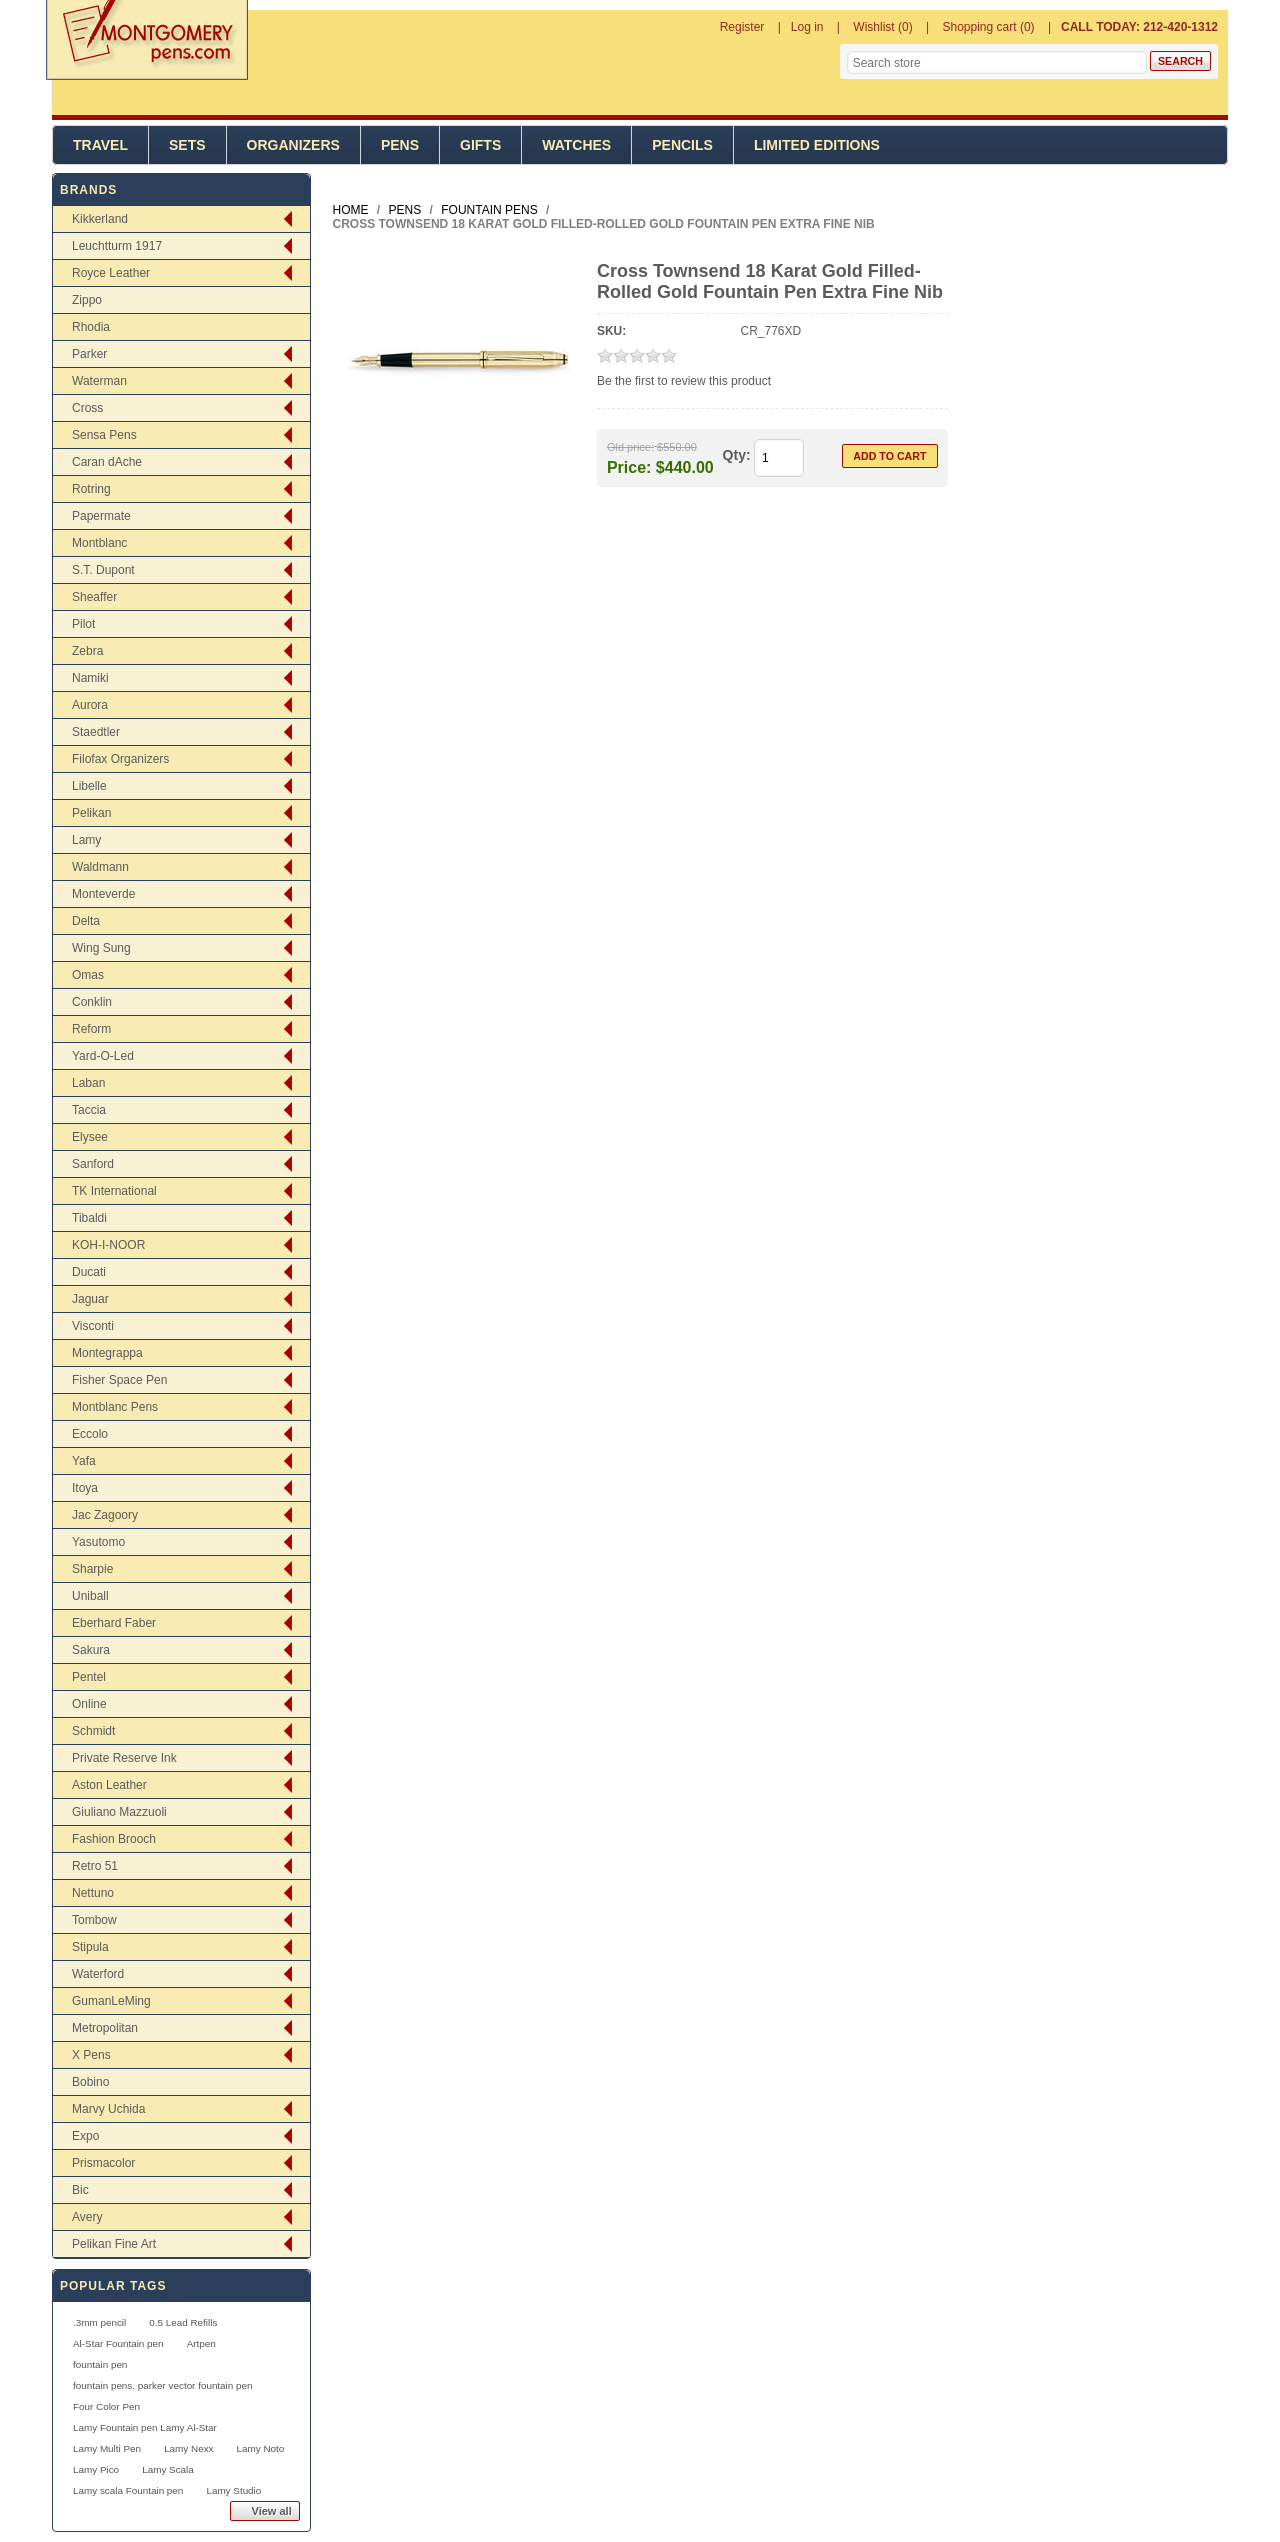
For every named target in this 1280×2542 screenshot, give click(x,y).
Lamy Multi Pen (107, 2448)
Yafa (84, 1461)
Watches (576, 145)
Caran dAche (107, 462)
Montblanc (99, 543)
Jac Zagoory (105, 1515)
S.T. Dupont (103, 570)
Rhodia (91, 327)
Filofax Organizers (120, 759)
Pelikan (91, 813)
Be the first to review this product (684, 381)
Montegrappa (107, 1353)
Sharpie (92, 1569)
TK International (114, 1191)
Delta (86, 921)
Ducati (89, 1272)
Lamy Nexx (188, 2448)
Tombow (94, 1920)
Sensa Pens (104, 435)
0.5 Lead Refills (183, 2322)
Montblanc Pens (115, 1407)
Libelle (89, 786)
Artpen (201, 2343)
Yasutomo (98, 1542)
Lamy (86, 840)
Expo (85, 2136)
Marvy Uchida (108, 2109)
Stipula (90, 1947)
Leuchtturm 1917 (117, 246)
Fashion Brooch (114, 1839)
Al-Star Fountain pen (118, 2343)
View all (272, 2511)
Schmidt (93, 1731)
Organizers (293, 145)
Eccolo (90, 1434)
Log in (807, 27)
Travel (100, 145)
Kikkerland (100, 219)
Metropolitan (105, 2028)
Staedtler (96, 732)
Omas (88, 975)
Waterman (99, 381)
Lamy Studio (233, 2490)
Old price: (630, 447)
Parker (89, 354)
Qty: (737, 455)
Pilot (83, 624)
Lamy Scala (168, 2469)
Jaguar (90, 1299)
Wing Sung (101, 948)
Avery (87, 2217)
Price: (629, 466)
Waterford (98, 1974)
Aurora (90, 705)
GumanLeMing (111, 2001)
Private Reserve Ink (124, 1758)
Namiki (90, 678)
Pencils (682, 145)
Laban (88, 1083)
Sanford (93, 1164)
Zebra (87, 651)
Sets (187, 145)
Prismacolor (103, 2163)
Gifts (480, 145)
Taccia (89, 1110)
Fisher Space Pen (119, 1380)
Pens (400, 145)
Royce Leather (111, 273)
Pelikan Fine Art (114, 2244)
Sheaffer (94, 597)
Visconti (93, 1326)
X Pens (91, 2055)
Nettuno (93, 1893)
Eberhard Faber (114, 1623)
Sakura (91, 1650)
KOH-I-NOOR (108, 1245)
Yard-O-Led (103, 1056)
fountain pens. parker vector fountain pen (163, 2385)
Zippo (87, 300)
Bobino (90, 2082)
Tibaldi (89, 1218)
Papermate (101, 516)
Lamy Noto (261, 2448)
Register (742, 27)
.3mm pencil (99, 2322)
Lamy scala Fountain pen (128, 2490)
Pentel (89, 1677)
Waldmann (100, 867)
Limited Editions (817, 145)
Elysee (90, 1137)
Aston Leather (109, 1785)
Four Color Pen (106, 2406)
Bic (80, 2190)
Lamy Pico (96, 2469)
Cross (87, 408)
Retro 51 (95, 1866)
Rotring (91, 489)
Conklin (92, 1002)
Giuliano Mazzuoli (119, 1812)
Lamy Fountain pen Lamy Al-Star (145, 2427)
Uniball (90, 1596)
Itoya (85, 1488)
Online (89, 1704)
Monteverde (103, 894)
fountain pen (100, 2364)
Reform (91, 1029)
